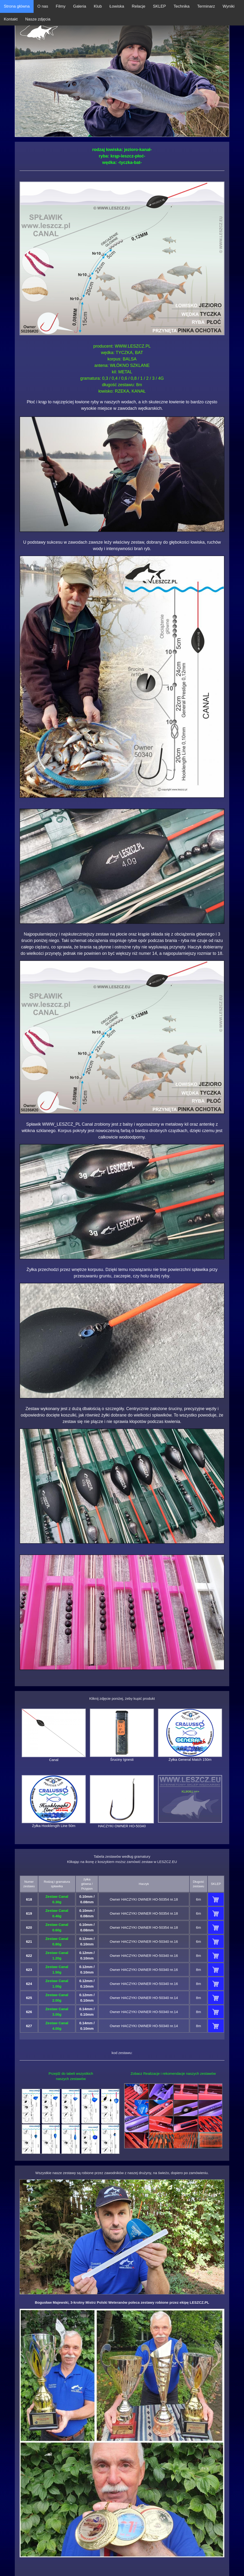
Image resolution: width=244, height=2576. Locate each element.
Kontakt (11, 19)
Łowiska (117, 6)
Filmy (61, 6)
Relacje (138, 6)
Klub (98, 6)
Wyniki (228, 6)
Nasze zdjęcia (38, 19)
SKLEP (159, 6)
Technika (181, 6)
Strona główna (17, 6)
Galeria (79, 6)
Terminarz (206, 6)
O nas (42, 6)
